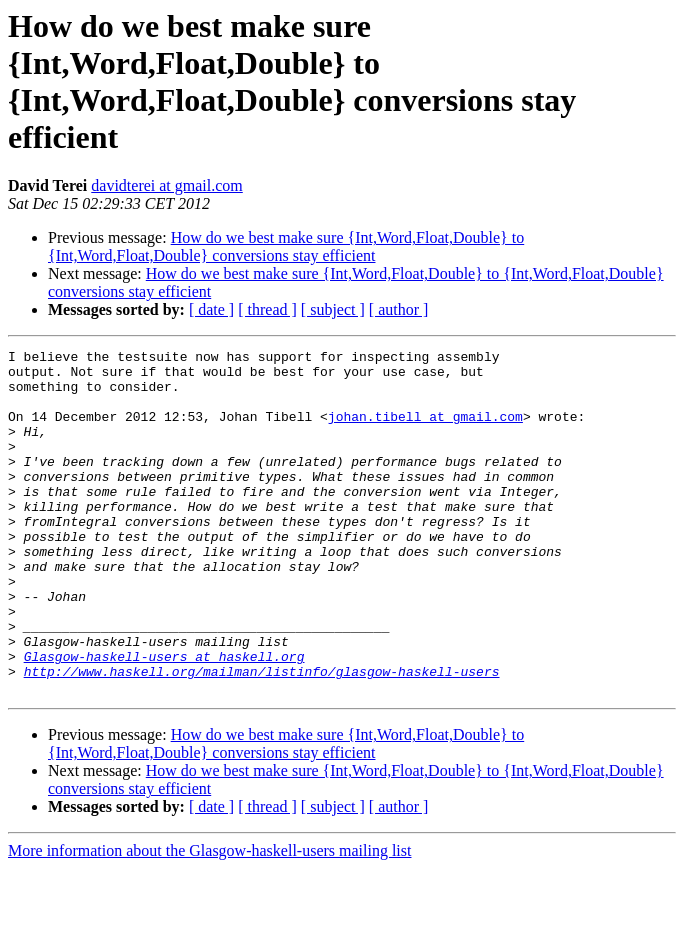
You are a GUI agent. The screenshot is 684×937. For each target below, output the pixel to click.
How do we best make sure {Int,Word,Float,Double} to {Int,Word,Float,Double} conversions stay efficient (286, 246)
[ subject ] (333, 309)
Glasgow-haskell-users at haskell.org (164, 719)
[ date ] (211, 309)
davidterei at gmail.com (167, 185)
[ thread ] (267, 309)
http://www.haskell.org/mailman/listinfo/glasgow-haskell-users (262, 737)
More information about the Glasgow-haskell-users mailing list (209, 919)
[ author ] (399, 309)
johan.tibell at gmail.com (425, 431)
